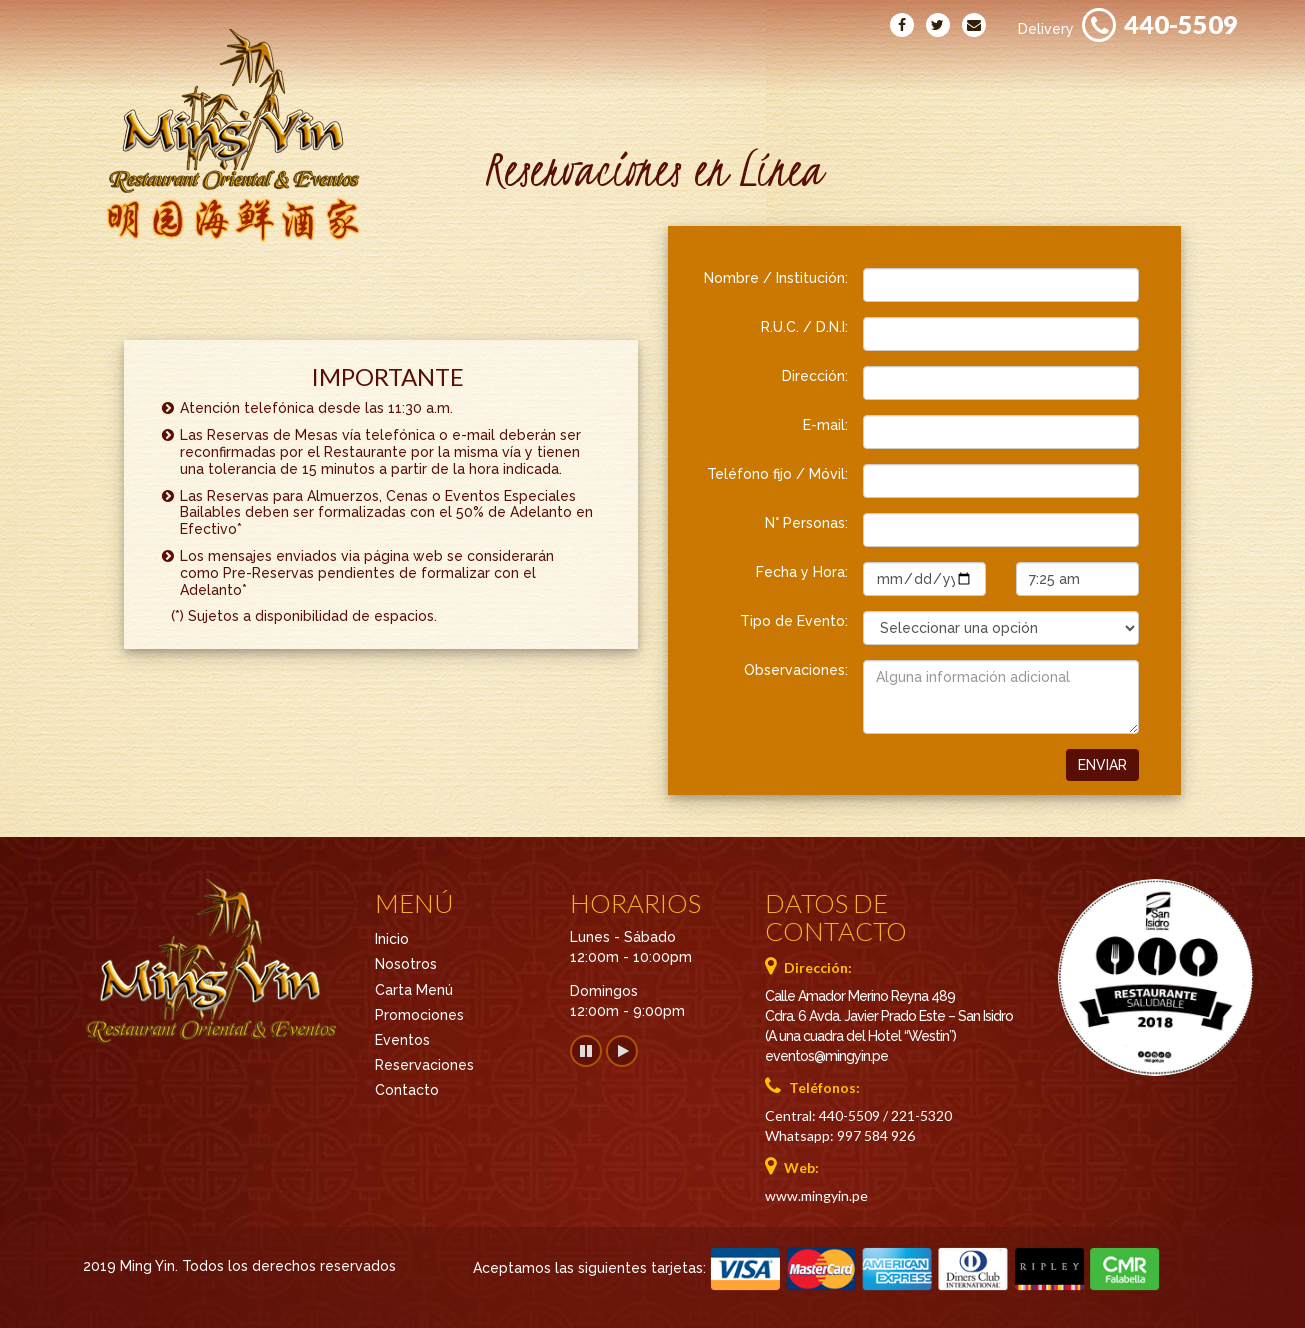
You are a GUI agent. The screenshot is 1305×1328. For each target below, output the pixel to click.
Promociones (791, 69)
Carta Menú (650, 69)
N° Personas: (806, 523)
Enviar (1102, 765)
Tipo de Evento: (794, 621)
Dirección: (815, 376)
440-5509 (1181, 24)
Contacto (1033, 69)
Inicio (421, 69)
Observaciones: (796, 670)
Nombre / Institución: (776, 278)
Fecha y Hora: (802, 572)
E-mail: (825, 425)
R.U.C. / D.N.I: (804, 327)
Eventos (918, 69)
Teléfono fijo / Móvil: (777, 474)
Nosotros (522, 69)
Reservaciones (1173, 69)
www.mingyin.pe (816, 1195)
